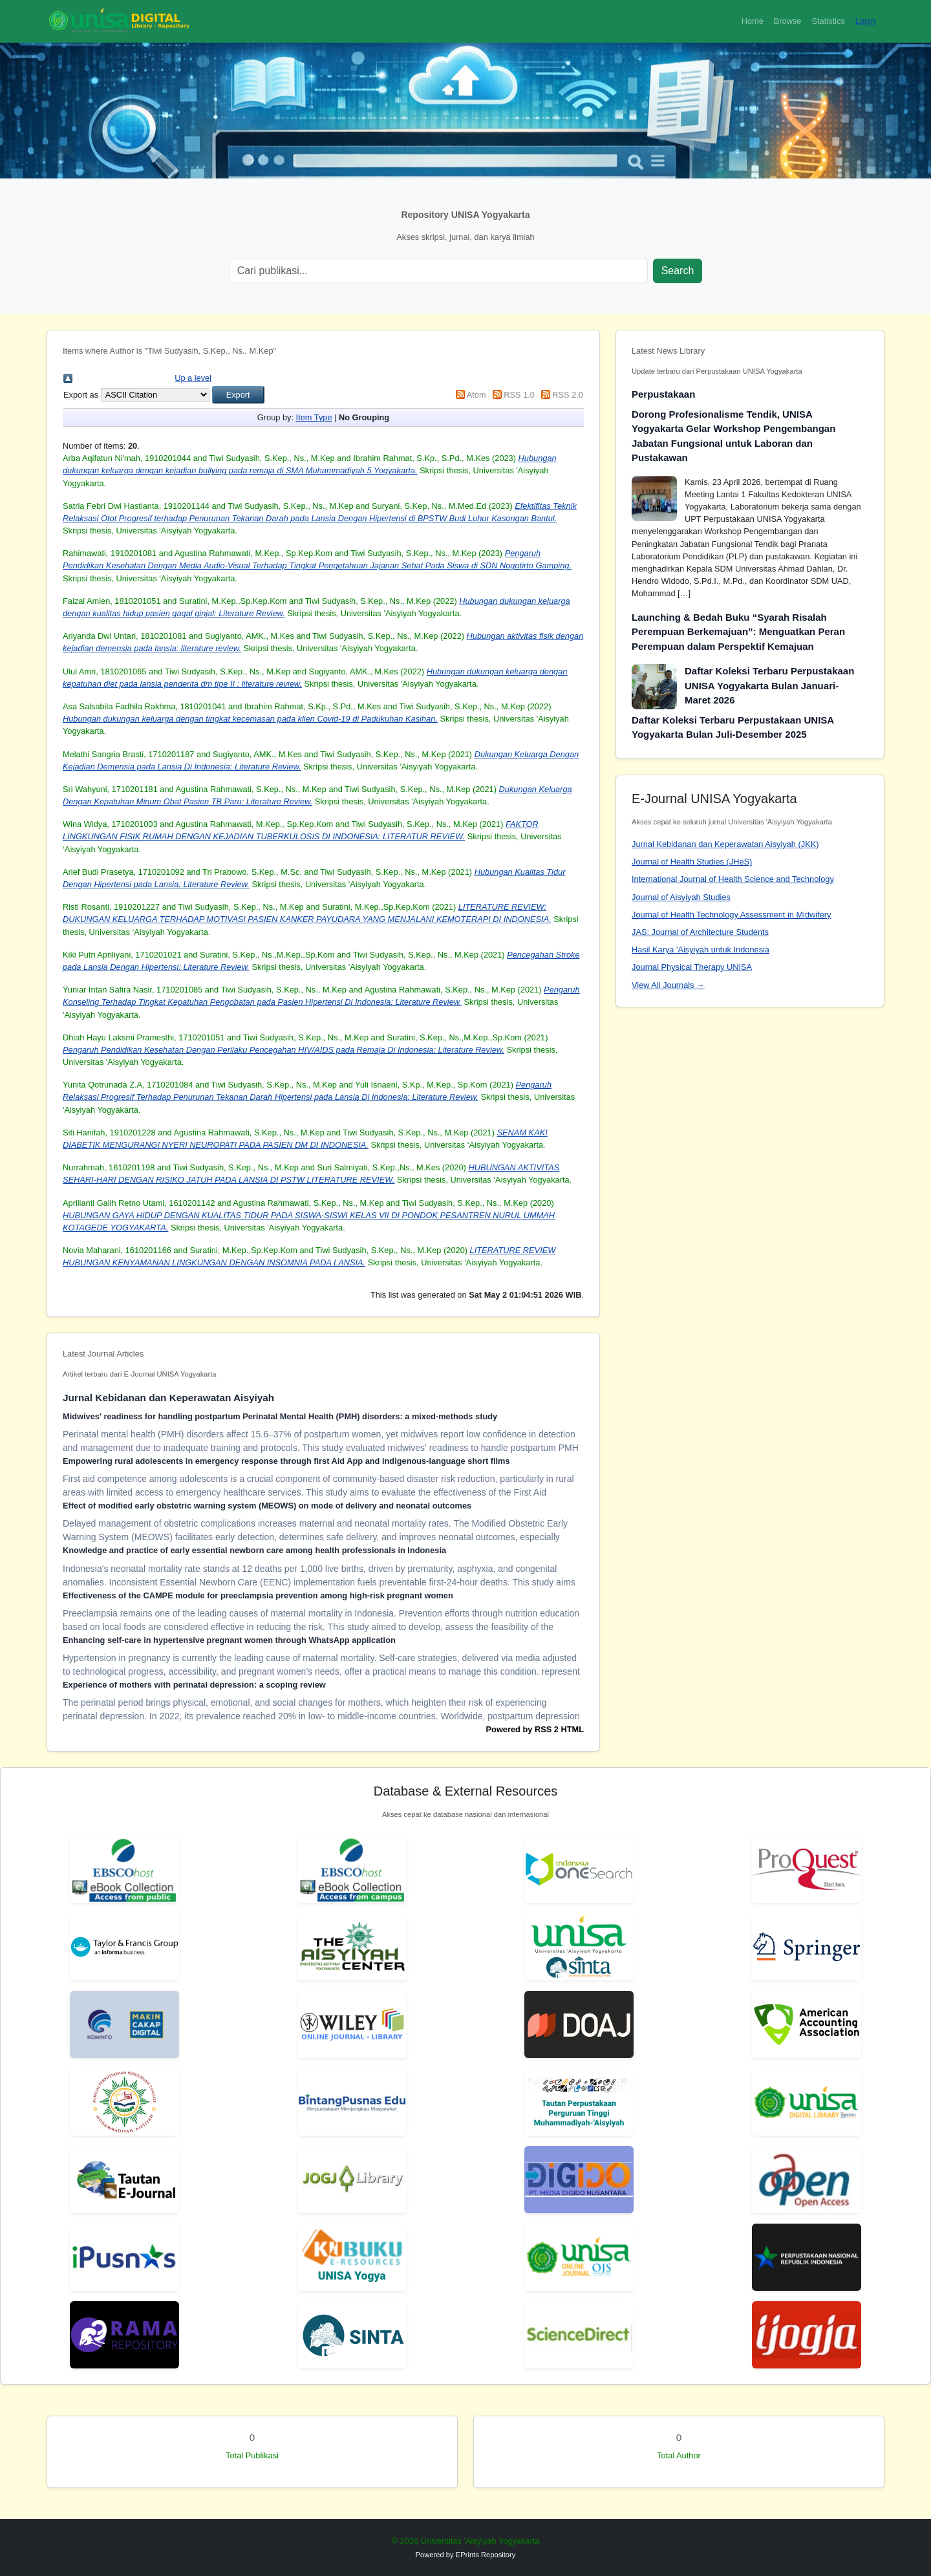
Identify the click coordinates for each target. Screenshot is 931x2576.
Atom (476, 395)
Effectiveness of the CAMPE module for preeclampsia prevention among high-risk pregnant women (258, 1595)
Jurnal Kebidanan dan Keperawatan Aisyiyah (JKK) (725, 844)
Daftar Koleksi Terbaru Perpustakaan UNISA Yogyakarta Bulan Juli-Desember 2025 (733, 727)
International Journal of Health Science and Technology (733, 879)
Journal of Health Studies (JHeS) (692, 861)
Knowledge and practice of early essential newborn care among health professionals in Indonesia (254, 1550)
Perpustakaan (663, 394)
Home (753, 21)
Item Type (314, 417)
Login (865, 21)
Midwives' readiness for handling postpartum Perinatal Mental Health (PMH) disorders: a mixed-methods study (280, 1416)
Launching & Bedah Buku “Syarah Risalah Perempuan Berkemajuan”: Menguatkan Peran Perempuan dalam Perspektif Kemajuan (738, 632)
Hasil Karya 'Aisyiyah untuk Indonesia (700, 949)
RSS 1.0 (519, 395)
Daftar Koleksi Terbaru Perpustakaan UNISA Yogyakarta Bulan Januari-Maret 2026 (769, 685)
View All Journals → (668, 985)
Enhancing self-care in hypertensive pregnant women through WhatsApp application (229, 1640)
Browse (788, 21)
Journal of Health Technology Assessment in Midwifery (731, 914)
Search (677, 270)
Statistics (827, 21)
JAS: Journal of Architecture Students (700, 932)
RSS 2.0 (567, 395)
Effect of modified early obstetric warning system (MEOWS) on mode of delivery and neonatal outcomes (267, 1505)
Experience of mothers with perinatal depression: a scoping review (194, 1685)
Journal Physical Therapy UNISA (692, 967)
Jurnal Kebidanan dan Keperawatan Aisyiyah (168, 1397)
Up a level (193, 378)
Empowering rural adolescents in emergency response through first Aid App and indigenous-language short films (286, 1461)
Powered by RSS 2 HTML (535, 1729)
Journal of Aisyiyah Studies (681, 897)
